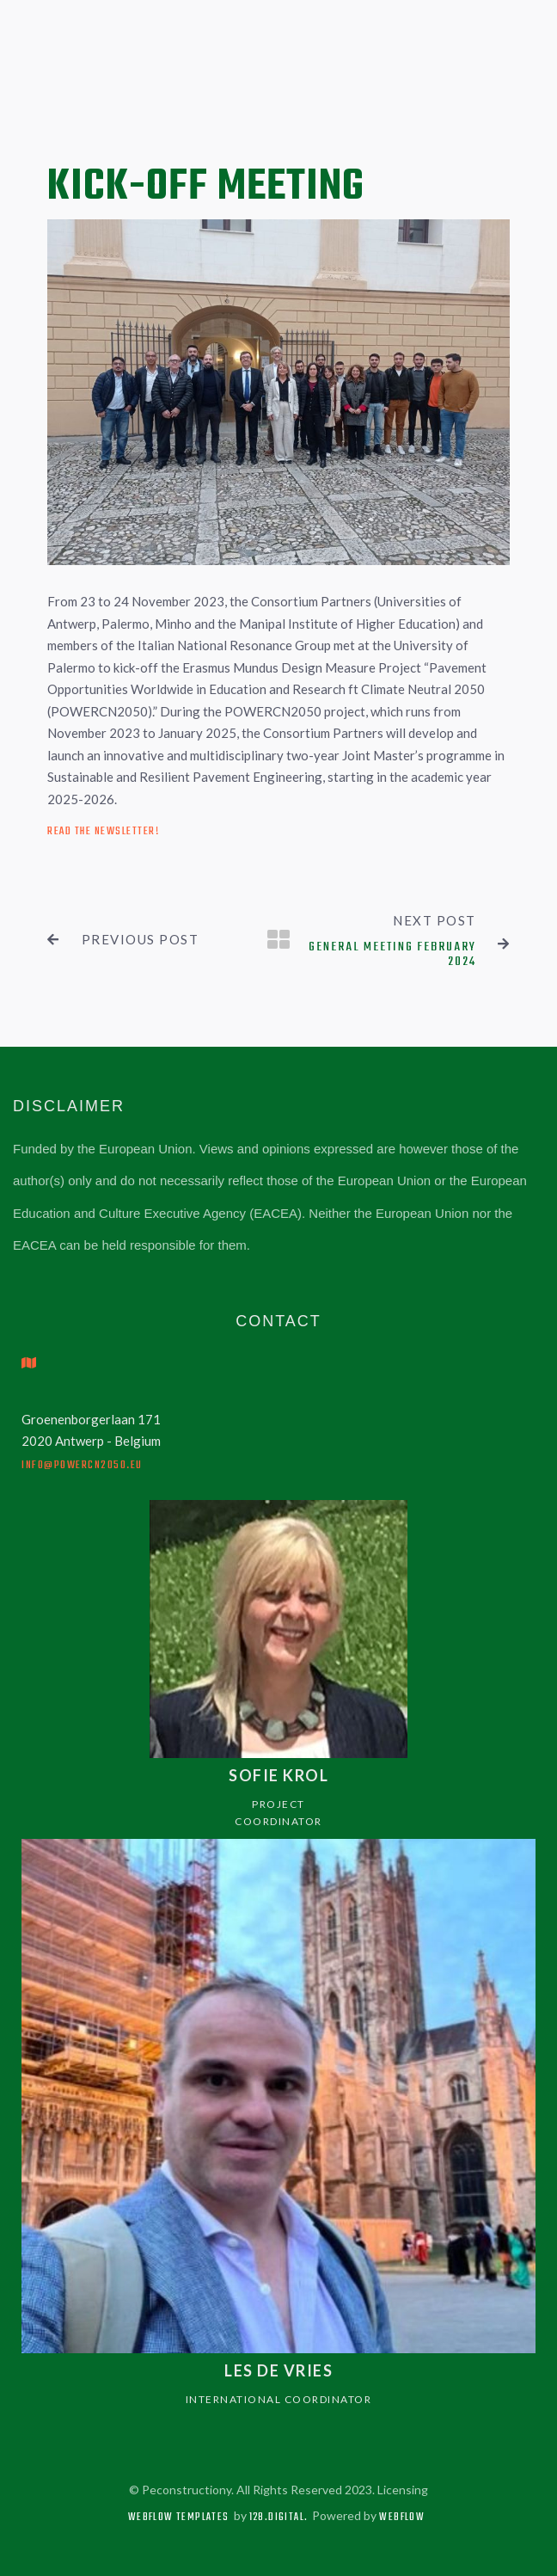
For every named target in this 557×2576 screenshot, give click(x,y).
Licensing (402, 2489)
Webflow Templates (179, 2517)
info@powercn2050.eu (82, 1465)
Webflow (402, 2517)
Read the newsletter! (103, 831)
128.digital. (279, 2517)
